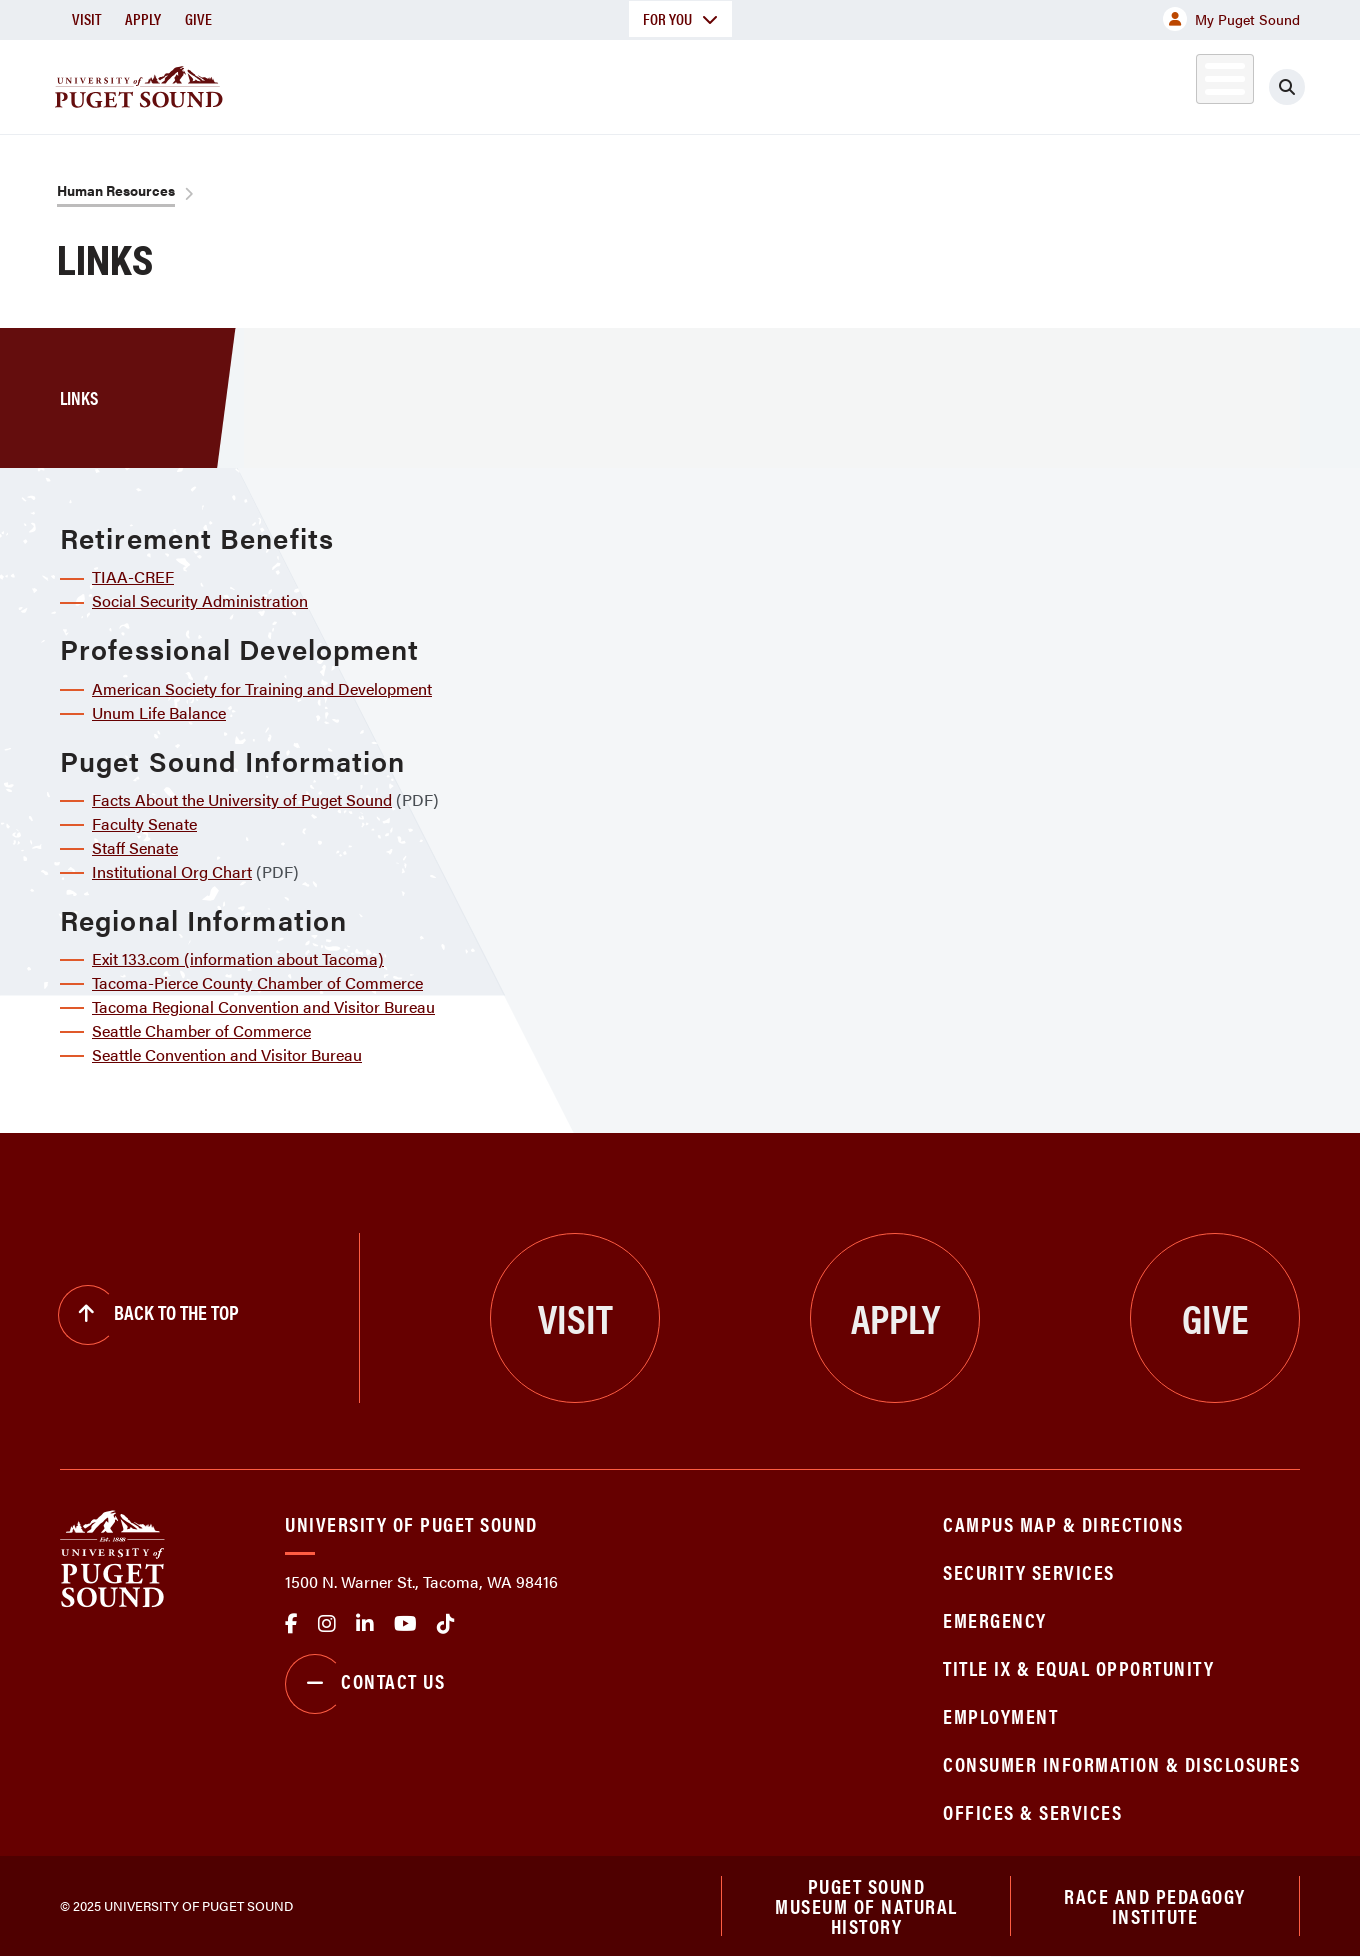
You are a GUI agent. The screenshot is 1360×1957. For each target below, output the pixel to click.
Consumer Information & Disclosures (1121, 1763)
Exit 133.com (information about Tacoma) (238, 958)
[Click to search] (1287, 87)
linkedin (365, 1624)
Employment (1000, 1715)
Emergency (995, 1619)
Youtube (405, 1624)
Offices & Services (1032, 1811)
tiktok (446, 1624)
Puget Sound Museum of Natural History (866, 1906)
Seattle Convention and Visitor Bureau (227, 1054)
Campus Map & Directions (1063, 1523)
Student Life (915, 83)
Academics (608, 83)
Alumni (1175, 83)
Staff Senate (135, 847)
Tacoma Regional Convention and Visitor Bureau (263, 1006)
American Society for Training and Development (262, 688)
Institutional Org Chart (172, 871)
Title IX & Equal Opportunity (1078, 1667)
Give (198, 18)
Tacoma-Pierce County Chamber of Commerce (257, 982)
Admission (758, 83)
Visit (86, 18)
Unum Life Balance (159, 712)
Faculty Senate (144, 823)
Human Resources (116, 190)
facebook (291, 1624)
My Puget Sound (1231, 19)
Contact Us (365, 1684)
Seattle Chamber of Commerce (201, 1030)
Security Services (1029, 1571)
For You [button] (680, 18)
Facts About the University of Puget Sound (242, 799)
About (475, 83)
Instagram (327, 1624)
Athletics (1069, 83)
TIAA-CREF (133, 576)
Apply (143, 18)
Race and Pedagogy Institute (1155, 1905)
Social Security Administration (200, 600)
